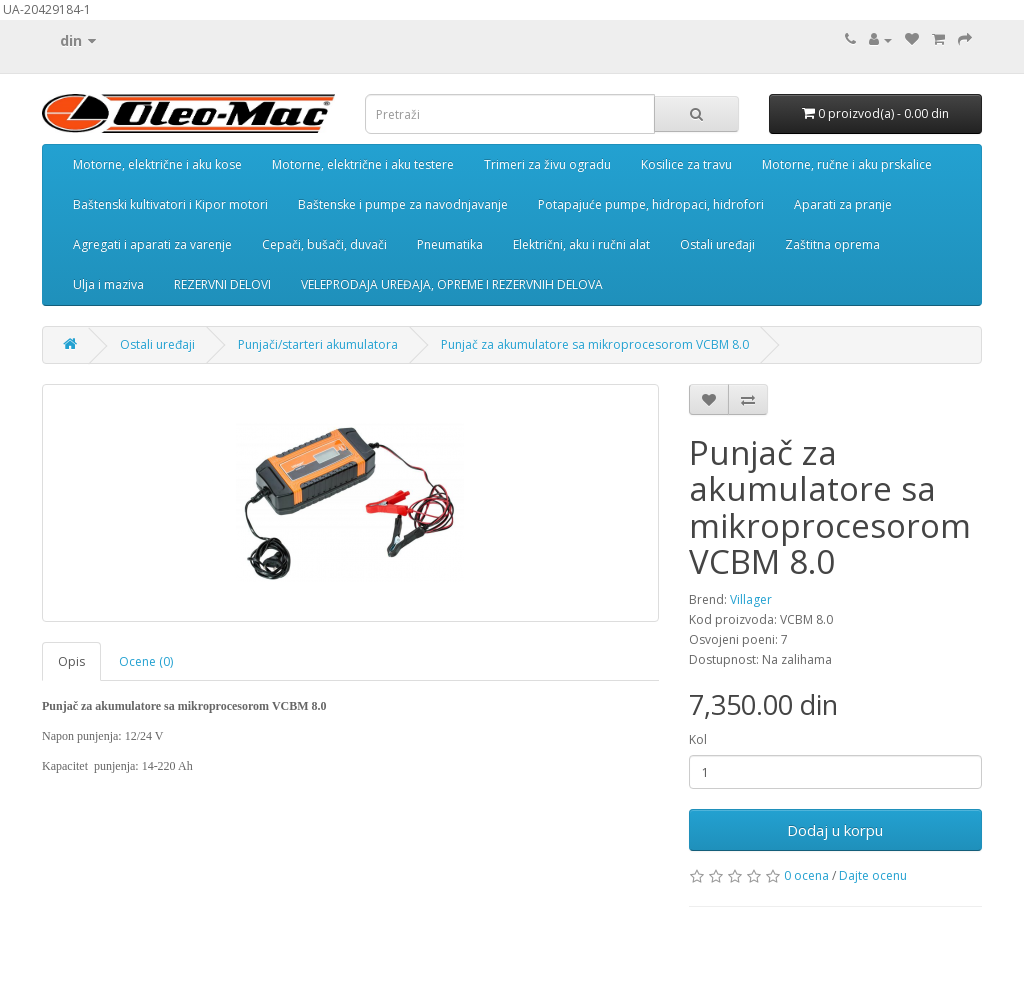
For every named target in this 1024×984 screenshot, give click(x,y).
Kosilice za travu (686, 164)
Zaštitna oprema (832, 244)
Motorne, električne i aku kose (157, 164)
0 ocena (806, 875)
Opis (71, 661)
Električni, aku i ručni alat (581, 244)
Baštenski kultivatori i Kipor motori (170, 204)
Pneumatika (450, 244)
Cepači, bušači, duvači (324, 244)
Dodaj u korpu (835, 830)
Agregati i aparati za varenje (152, 244)
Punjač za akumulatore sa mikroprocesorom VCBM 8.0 (595, 344)
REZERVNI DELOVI (222, 284)
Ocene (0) (146, 661)
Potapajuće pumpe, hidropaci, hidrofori (651, 204)
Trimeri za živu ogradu (547, 164)
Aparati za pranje (843, 204)
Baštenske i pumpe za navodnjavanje (403, 204)
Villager (751, 599)
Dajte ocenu (873, 875)
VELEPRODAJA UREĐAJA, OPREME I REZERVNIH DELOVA (452, 284)
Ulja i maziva (108, 284)
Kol (698, 739)
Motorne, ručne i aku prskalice (847, 164)
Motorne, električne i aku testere (363, 164)
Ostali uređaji (717, 244)
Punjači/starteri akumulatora (318, 344)
